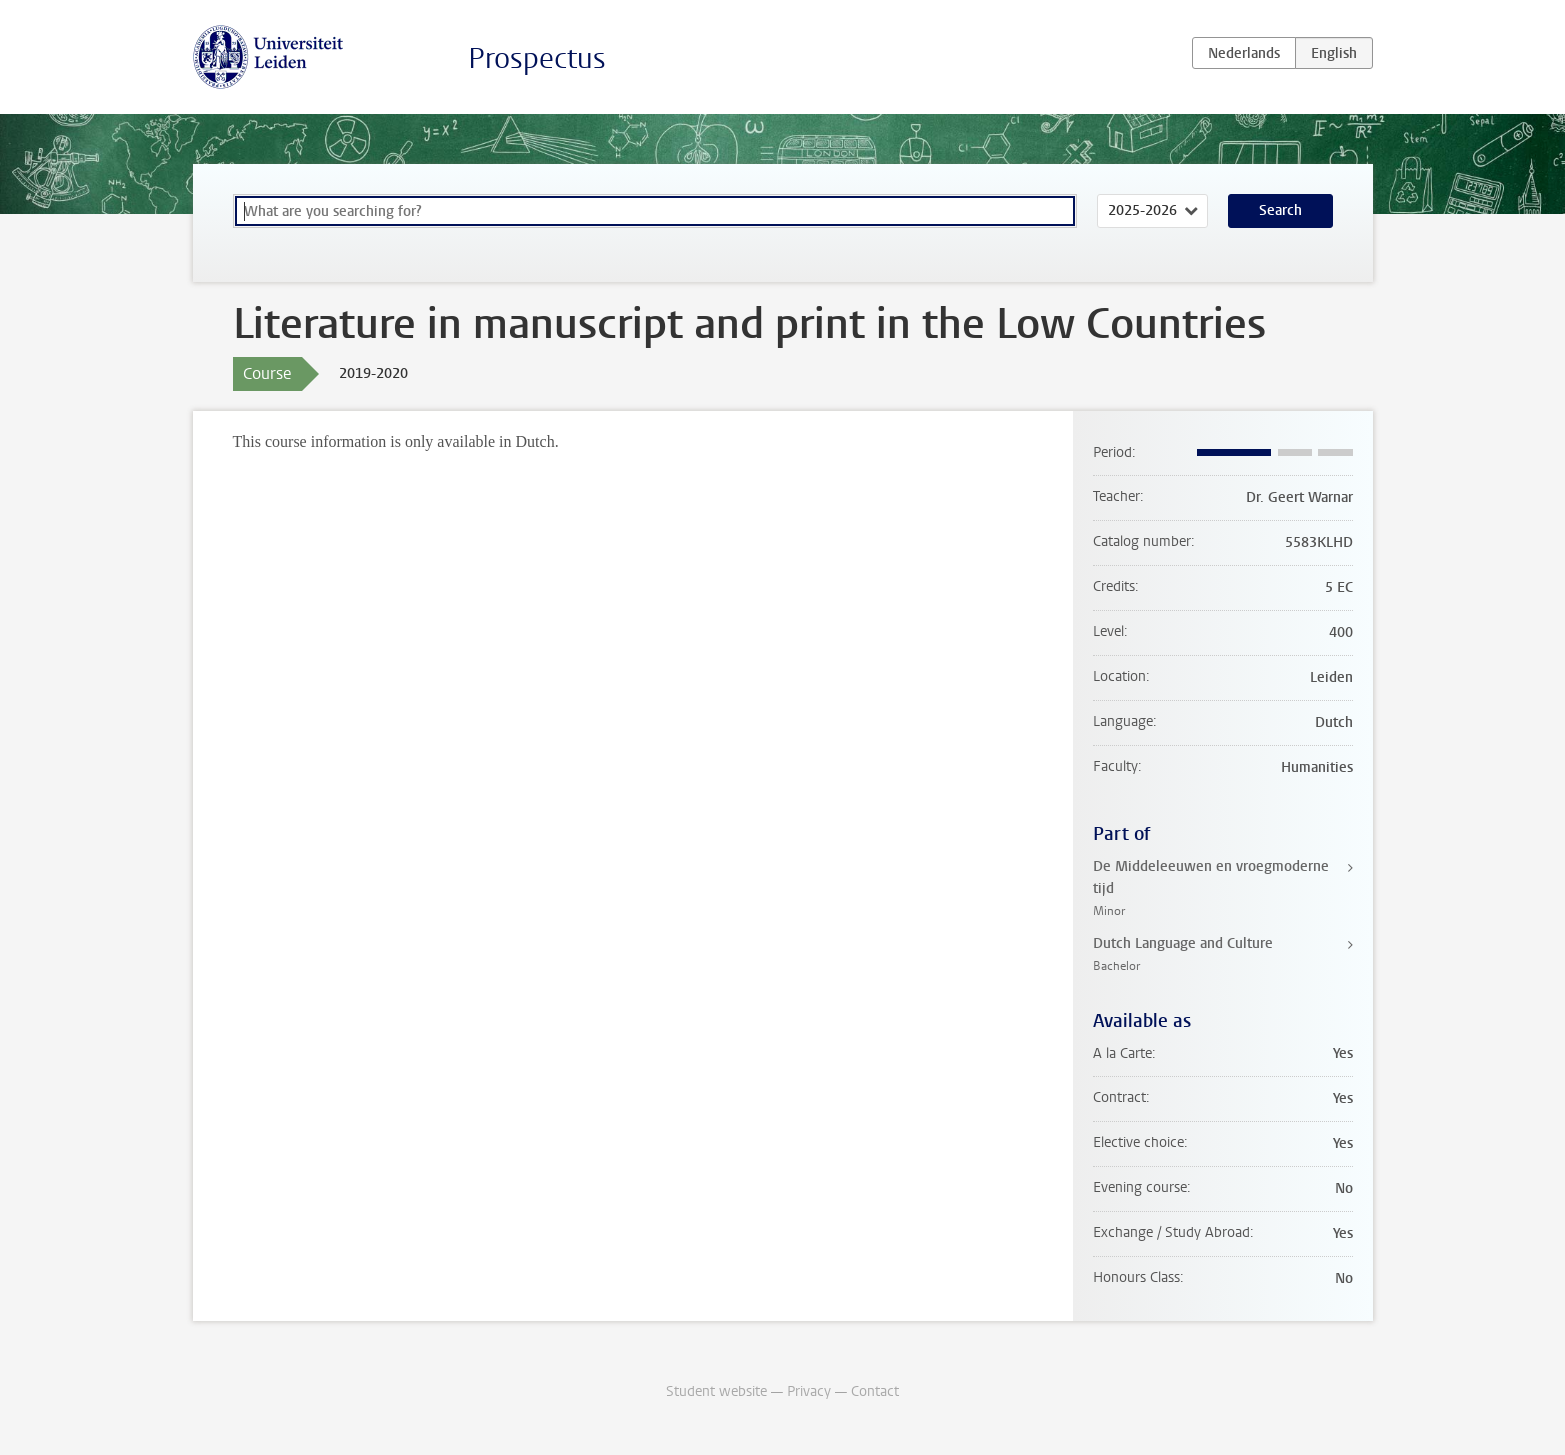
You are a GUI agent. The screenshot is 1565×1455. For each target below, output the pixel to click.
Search (1280, 210)
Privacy (809, 1391)
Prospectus (537, 58)
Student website (716, 1391)
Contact (875, 1391)
